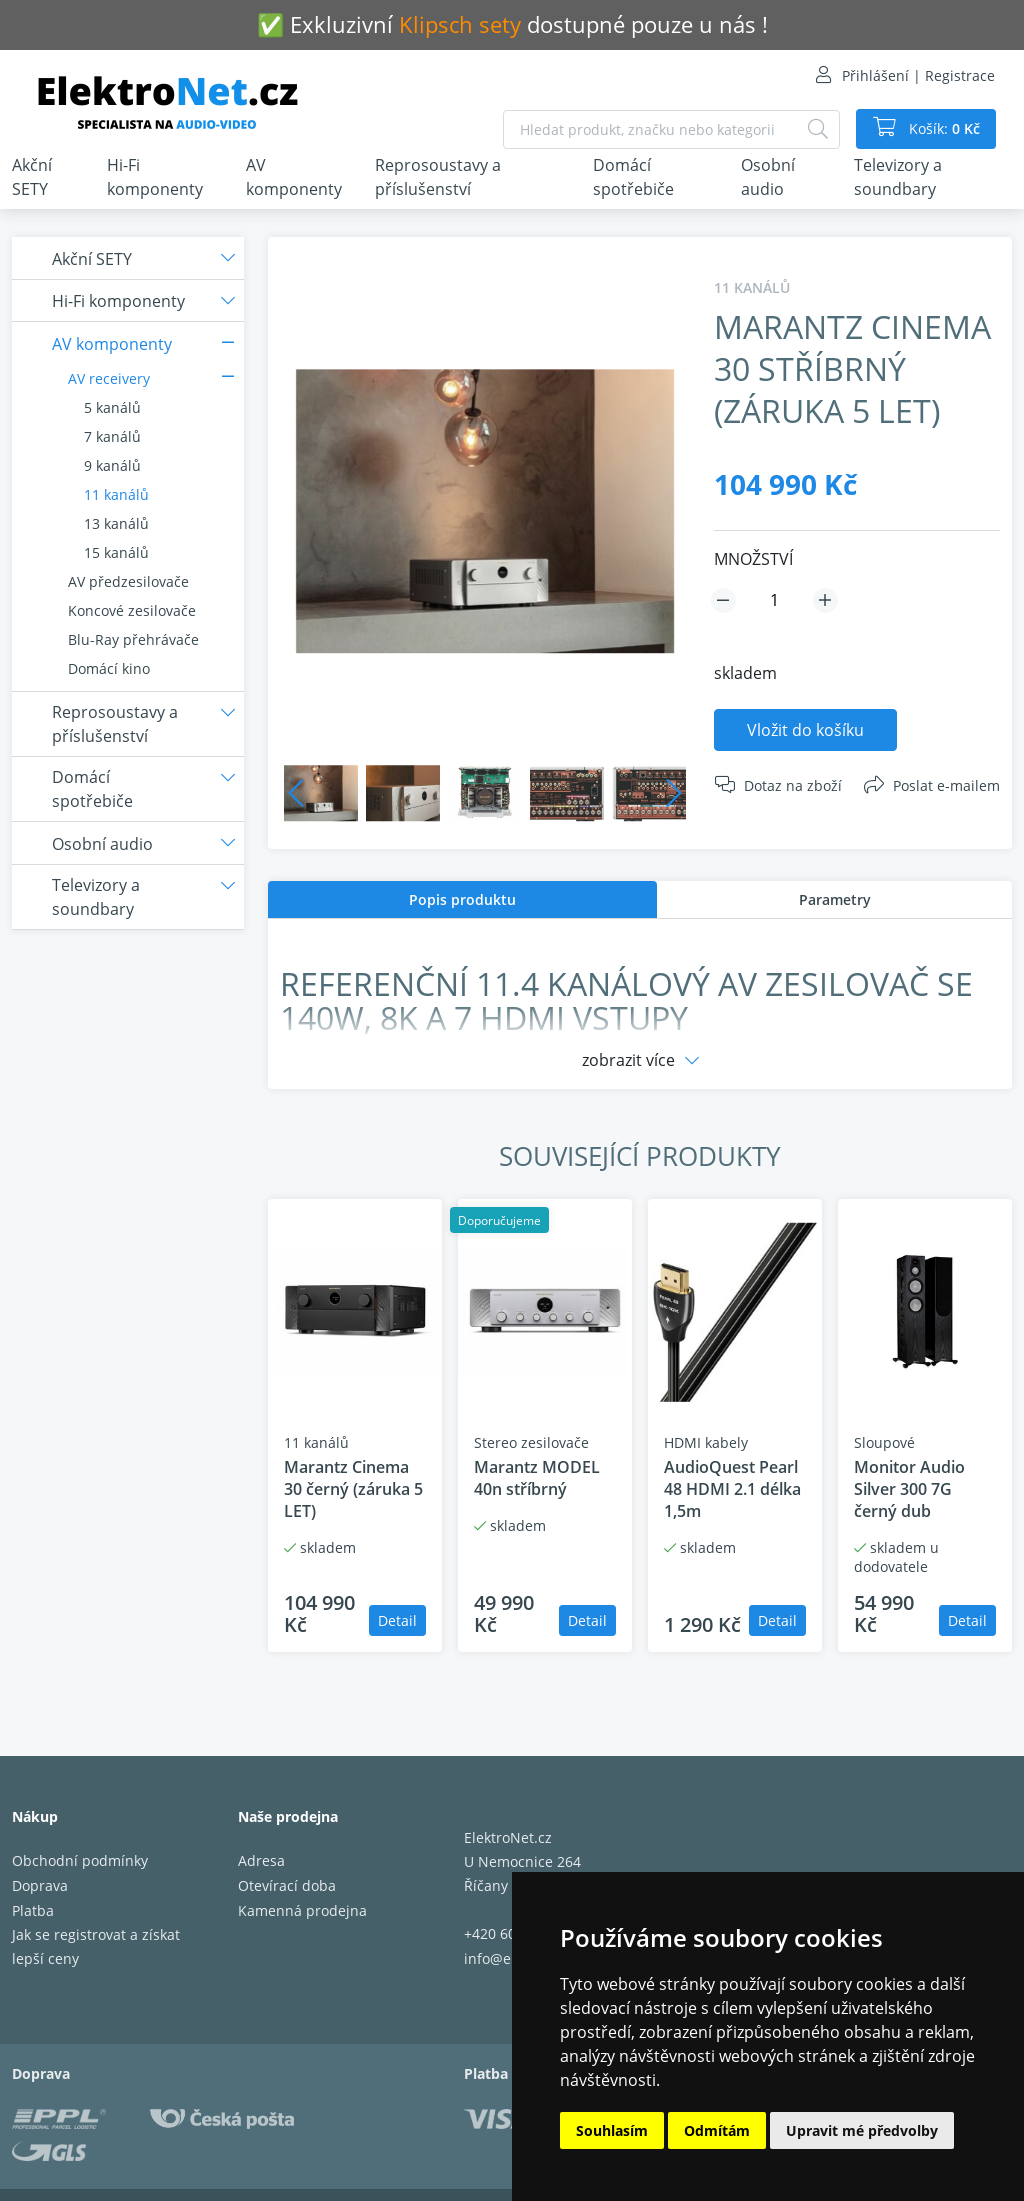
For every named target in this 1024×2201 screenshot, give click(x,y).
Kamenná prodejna (302, 1910)
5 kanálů (112, 407)
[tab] (462, 899)
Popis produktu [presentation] (462, 899)
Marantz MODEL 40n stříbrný (537, 1478)
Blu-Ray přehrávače (133, 639)
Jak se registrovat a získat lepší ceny (96, 1946)
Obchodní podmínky (80, 1860)
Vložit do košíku (805, 730)
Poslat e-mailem (946, 785)
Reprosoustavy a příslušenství (438, 177)
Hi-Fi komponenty (155, 177)
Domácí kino (109, 668)
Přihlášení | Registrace (918, 75)
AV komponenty (294, 177)
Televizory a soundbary (898, 177)
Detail (397, 1620)
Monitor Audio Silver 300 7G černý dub (909, 1489)
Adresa (261, 1860)
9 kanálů (112, 465)
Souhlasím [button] (612, 2130)
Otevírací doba (287, 1885)
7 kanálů (112, 436)
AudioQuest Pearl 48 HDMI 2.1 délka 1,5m (732, 1489)
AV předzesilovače (128, 581)
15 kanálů (116, 552)
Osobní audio (768, 177)
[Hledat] (818, 129)
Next (674, 793)
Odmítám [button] (717, 2130)
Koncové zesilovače (132, 610)
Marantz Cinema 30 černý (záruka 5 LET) (353, 1489)
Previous (296, 793)
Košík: (942, 129)
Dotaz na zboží (793, 785)
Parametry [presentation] (835, 899)
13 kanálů (116, 523)
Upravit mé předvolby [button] (862, 2130)
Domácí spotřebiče (633, 177)
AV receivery (109, 378)
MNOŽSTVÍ (753, 559)
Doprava (40, 1885)
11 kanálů (116, 494)
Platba (33, 1910)
